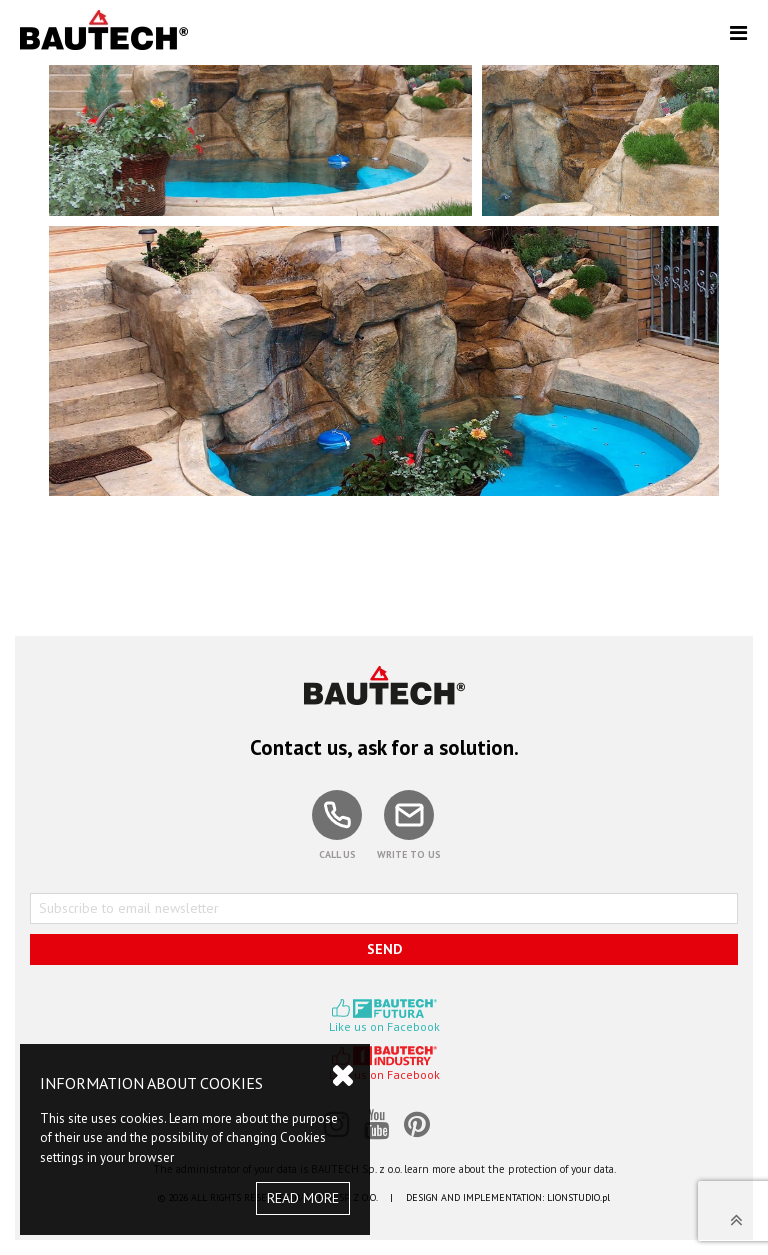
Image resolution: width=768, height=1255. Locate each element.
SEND (384, 949)
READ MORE (303, 1198)
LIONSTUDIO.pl (578, 1197)
